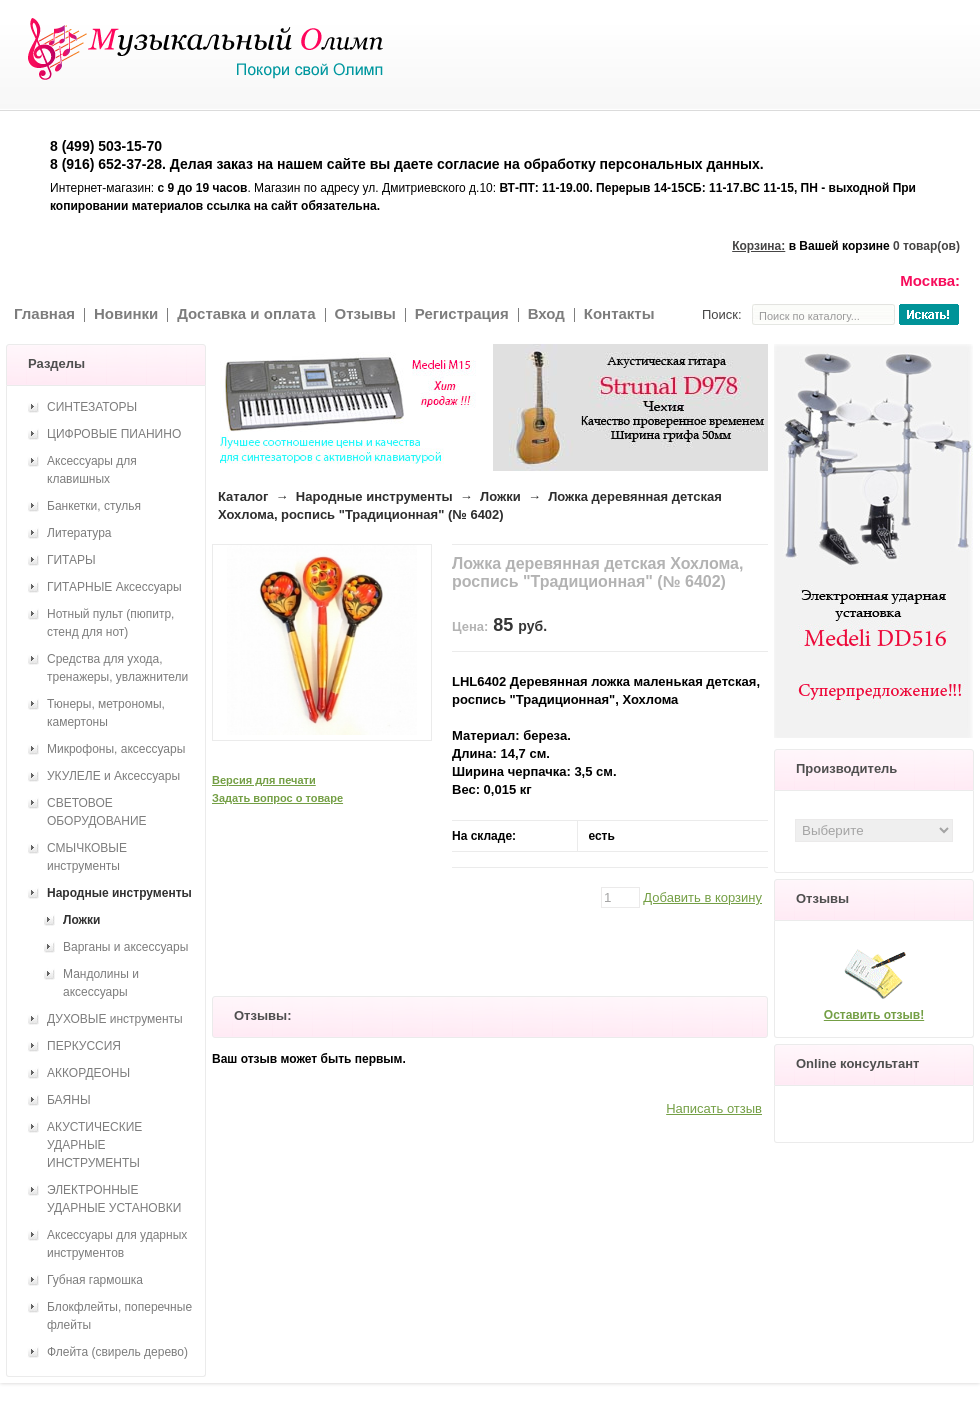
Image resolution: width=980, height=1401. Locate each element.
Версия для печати (264, 780)
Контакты (619, 313)
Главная (44, 313)
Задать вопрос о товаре (277, 798)
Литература (79, 533)
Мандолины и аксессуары (101, 983)
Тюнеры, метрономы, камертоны (106, 713)
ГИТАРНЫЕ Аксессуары (114, 587)
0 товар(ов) (926, 246)
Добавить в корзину (702, 897)
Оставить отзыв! (874, 1015)
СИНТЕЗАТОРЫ (92, 407)
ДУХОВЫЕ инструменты (115, 1019)
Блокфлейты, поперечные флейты (119, 1316)
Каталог (243, 496)
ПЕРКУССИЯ (84, 1046)
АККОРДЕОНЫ (88, 1073)
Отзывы (365, 313)
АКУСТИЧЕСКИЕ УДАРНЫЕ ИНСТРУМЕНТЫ (94, 1145)
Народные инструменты (374, 496)
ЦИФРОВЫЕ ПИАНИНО (114, 434)
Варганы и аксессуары (125, 947)
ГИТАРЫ (71, 560)
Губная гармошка (95, 1280)
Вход (546, 313)
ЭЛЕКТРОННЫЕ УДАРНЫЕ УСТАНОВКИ (114, 1199)
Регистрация (462, 313)
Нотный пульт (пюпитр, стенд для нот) (110, 623)
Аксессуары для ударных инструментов (117, 1244)
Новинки (126, 313)
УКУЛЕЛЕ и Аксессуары (113, 776)
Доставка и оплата (246, 313)
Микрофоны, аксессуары (116, 749)
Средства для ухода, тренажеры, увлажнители (117, 668)
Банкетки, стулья (94, 506)
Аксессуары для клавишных (92, 470)
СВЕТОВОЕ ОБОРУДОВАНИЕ (97, 812)
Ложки (500, 496)
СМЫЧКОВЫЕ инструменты (87, 857)
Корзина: (758, 246)
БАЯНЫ (69, 1100)
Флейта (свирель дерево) (117, 1352)
